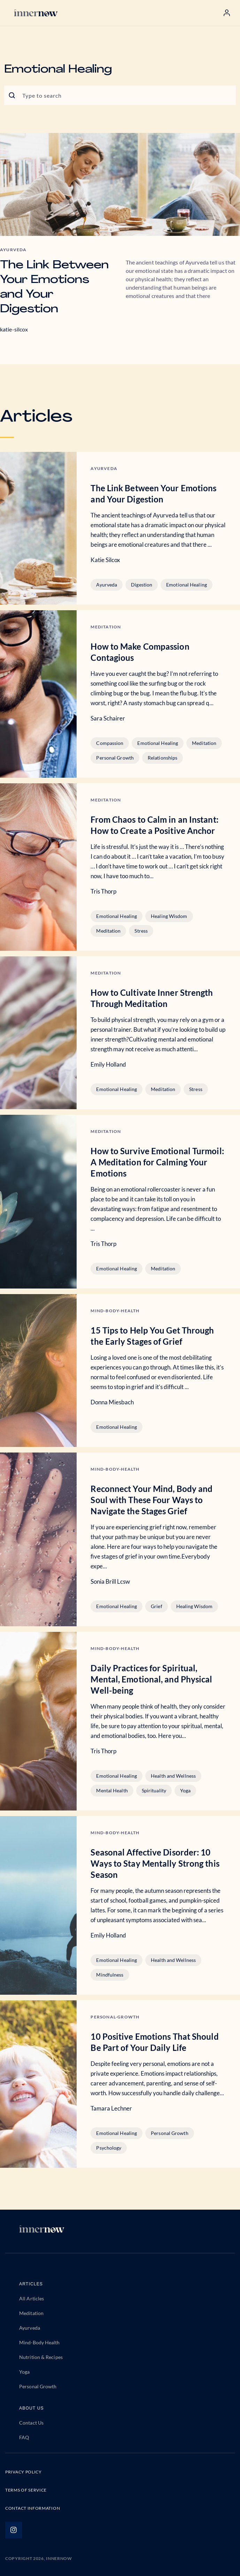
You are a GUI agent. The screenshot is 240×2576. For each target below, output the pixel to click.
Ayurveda (106, 585)
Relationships (162, 758)
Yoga (185, 1790)
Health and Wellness (173, 1776)
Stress (141, 931)
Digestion (141, 585)
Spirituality (154, 1790)
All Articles (31, 2298)
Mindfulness (109, 1975)
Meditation (204, 743)
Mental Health (111, 1790)
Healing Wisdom (169, 916)
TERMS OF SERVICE (26, 2490)
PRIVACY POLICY (23, 2471)
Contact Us (31, 2423)
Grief (156, 1606)
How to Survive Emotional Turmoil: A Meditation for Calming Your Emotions (157, 1162)
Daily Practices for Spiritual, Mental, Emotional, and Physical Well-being (151, 1679)
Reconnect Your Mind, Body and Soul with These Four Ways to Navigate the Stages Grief (151, 1500)
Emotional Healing (186, 585)
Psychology (108, 2148)
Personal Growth (115, 758)
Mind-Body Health (39, 2342)
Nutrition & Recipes (41, 2357)
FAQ (24, 2437)
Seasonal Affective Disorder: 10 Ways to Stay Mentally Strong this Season (155, 1863)
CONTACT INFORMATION (32, 2508)
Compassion (109, 743)
